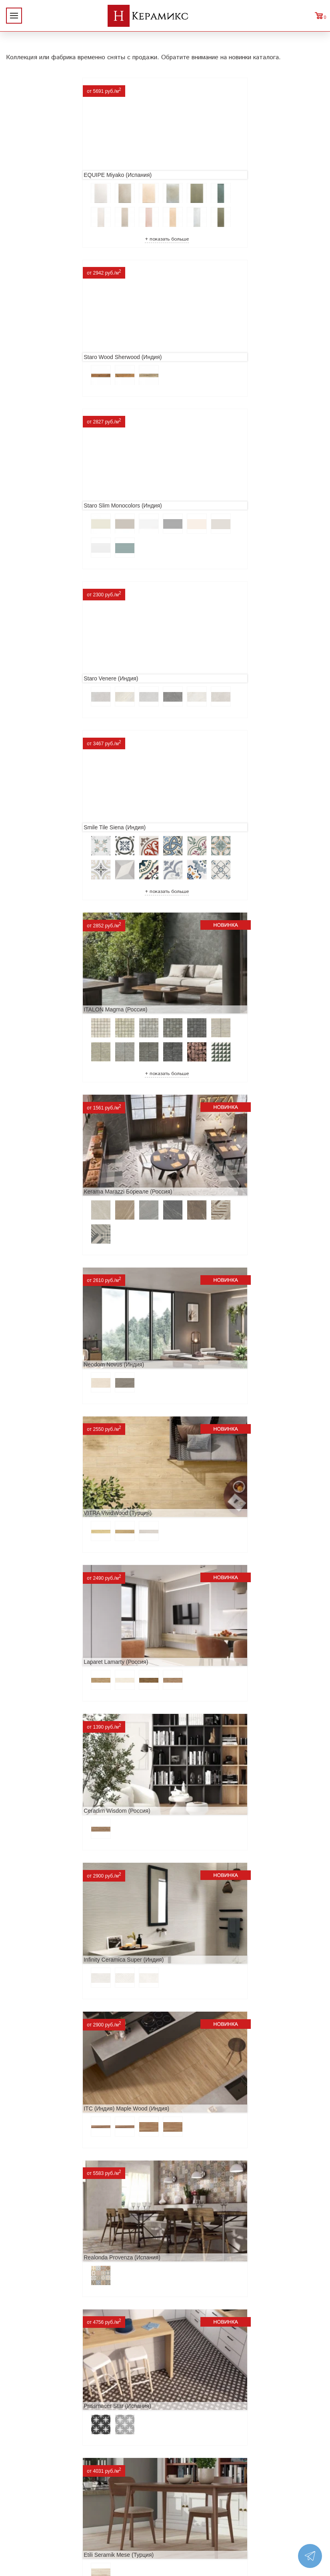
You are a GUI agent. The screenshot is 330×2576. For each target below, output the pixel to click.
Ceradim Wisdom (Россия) (45, 1022)
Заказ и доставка (33, 2469)
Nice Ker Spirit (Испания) (202, 1995)
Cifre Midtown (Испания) (202, 1717)
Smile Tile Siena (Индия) (43, 524)
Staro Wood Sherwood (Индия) (210, 165)
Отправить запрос (102, 2508)
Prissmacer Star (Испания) (46, 1300)
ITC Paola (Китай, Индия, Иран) (212, 1856)
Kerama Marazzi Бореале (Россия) (56, 720)
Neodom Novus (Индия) (201, 720)
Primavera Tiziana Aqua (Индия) (52, 1995)
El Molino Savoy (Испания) (46, 1717)
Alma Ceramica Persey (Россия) (211, 2134)
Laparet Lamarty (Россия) (203, 883)
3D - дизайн (92, 2469)
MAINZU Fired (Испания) (44, 1578)
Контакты (22, 2495)
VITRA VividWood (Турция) (46, 883)
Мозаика (88, 2495)
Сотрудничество (32, 2456)
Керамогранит (96, 2482)
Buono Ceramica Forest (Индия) (52, 2297)
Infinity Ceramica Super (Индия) (211, 1022)
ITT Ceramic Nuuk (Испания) (48, 1439)
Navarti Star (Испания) (199, 1439)
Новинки (21, 2431)
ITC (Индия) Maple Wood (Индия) (55, 1161)
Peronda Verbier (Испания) (205, 2297)
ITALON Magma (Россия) (203, 524)
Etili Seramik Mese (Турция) (206, 1300)
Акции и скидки (31, 2444)
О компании (26, 2418)
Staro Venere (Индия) (198, 361)
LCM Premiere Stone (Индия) (49, 2134)
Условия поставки (35, 2482)
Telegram (267, 2476)
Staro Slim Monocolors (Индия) (51, 361)
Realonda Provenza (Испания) (209, 1161)
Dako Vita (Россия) (36, 1856)
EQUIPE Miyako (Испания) (46, 165)
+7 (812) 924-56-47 (288, 2458)
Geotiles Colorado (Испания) (207, 1578)
